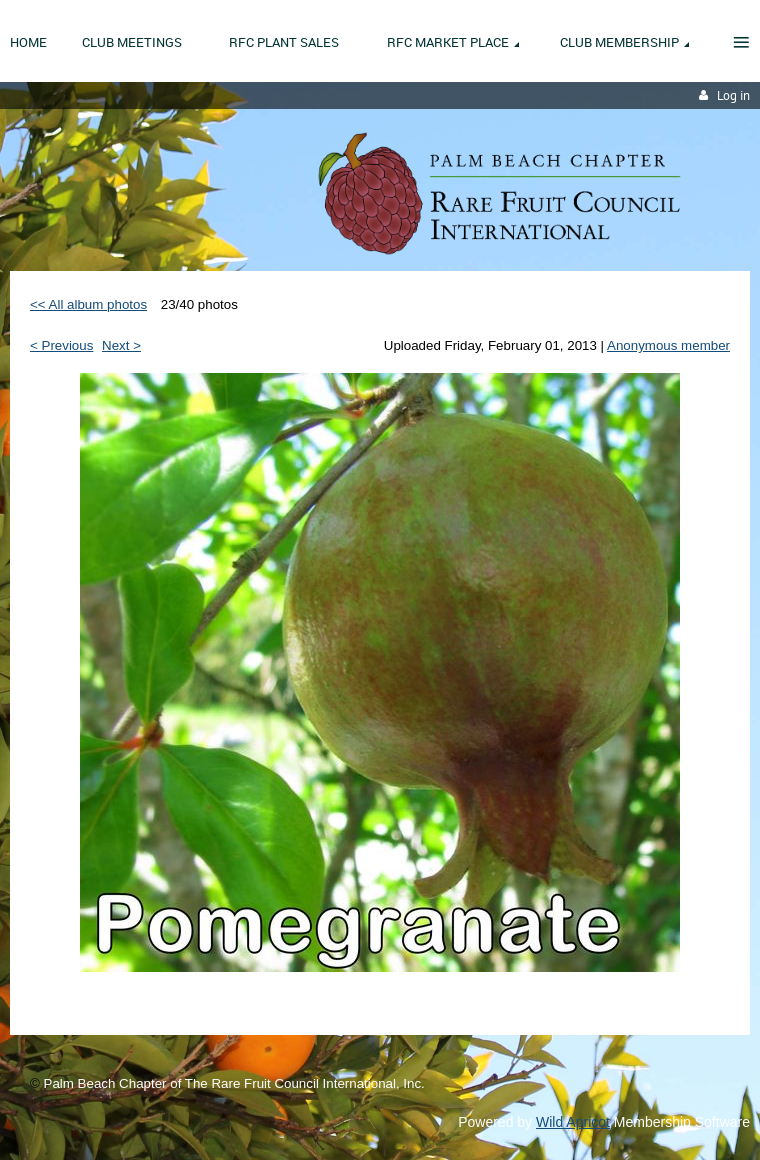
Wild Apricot (573, 1122)
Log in (733, 95)
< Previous (61, 345)
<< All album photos (88, 304)
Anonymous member (668, 345)
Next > (121, 345)
